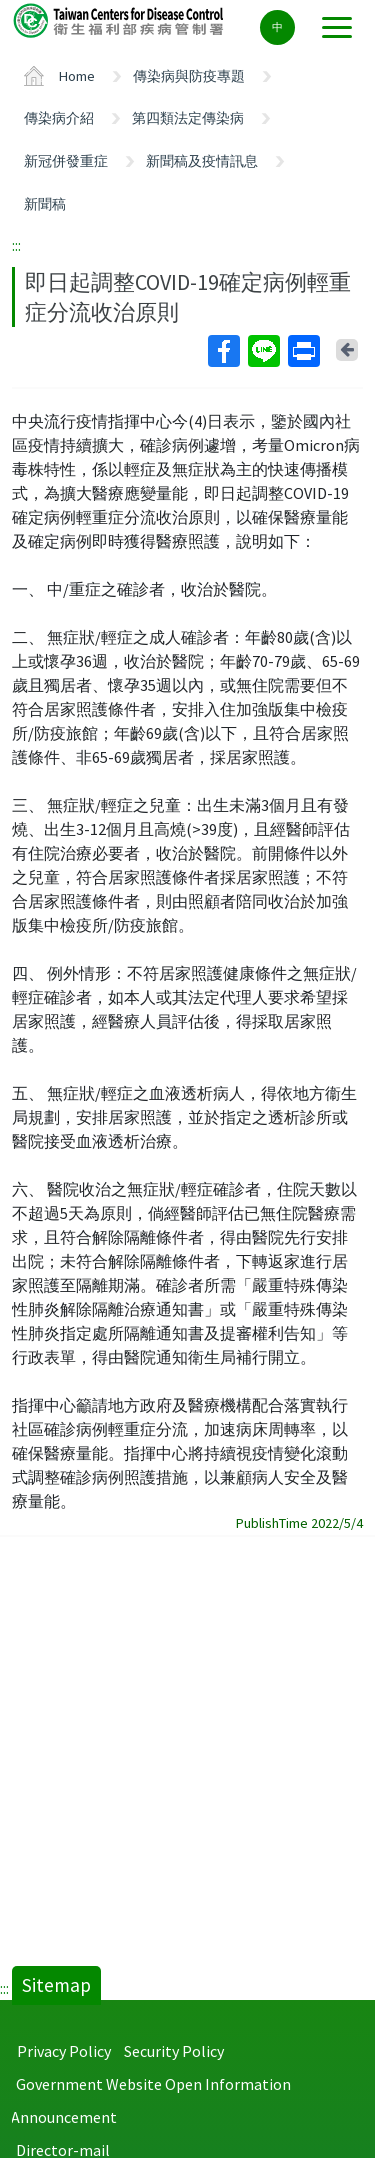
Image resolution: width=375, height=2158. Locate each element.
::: (16, 245)
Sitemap (56, 1985)
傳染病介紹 (59, 118)
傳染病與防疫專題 (189, 76)
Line (263, 351)
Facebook (223, 351)
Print (303, 351)
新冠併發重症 (66, 161)
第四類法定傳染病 (188, 118)
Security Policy (174, 2051)
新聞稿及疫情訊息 (202, 161)
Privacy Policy (64, 2051)
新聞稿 (45, 204)
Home (77, 76)
